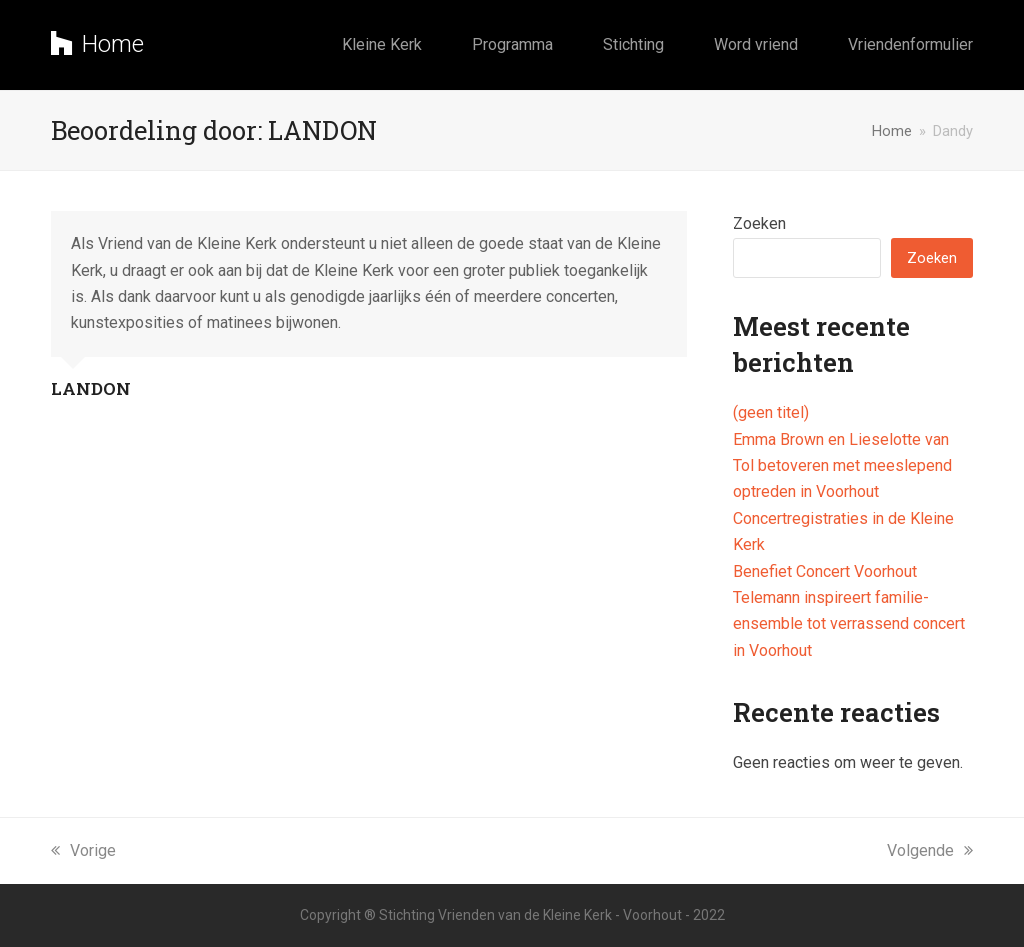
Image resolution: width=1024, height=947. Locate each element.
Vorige (83, 850)
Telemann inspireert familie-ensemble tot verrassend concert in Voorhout (849, 624)
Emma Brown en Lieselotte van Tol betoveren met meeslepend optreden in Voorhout (842, 466)
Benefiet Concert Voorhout (825, 571)
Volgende (930, 850)
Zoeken (759, 223)
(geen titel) (771, 412)
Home (97, 44)
